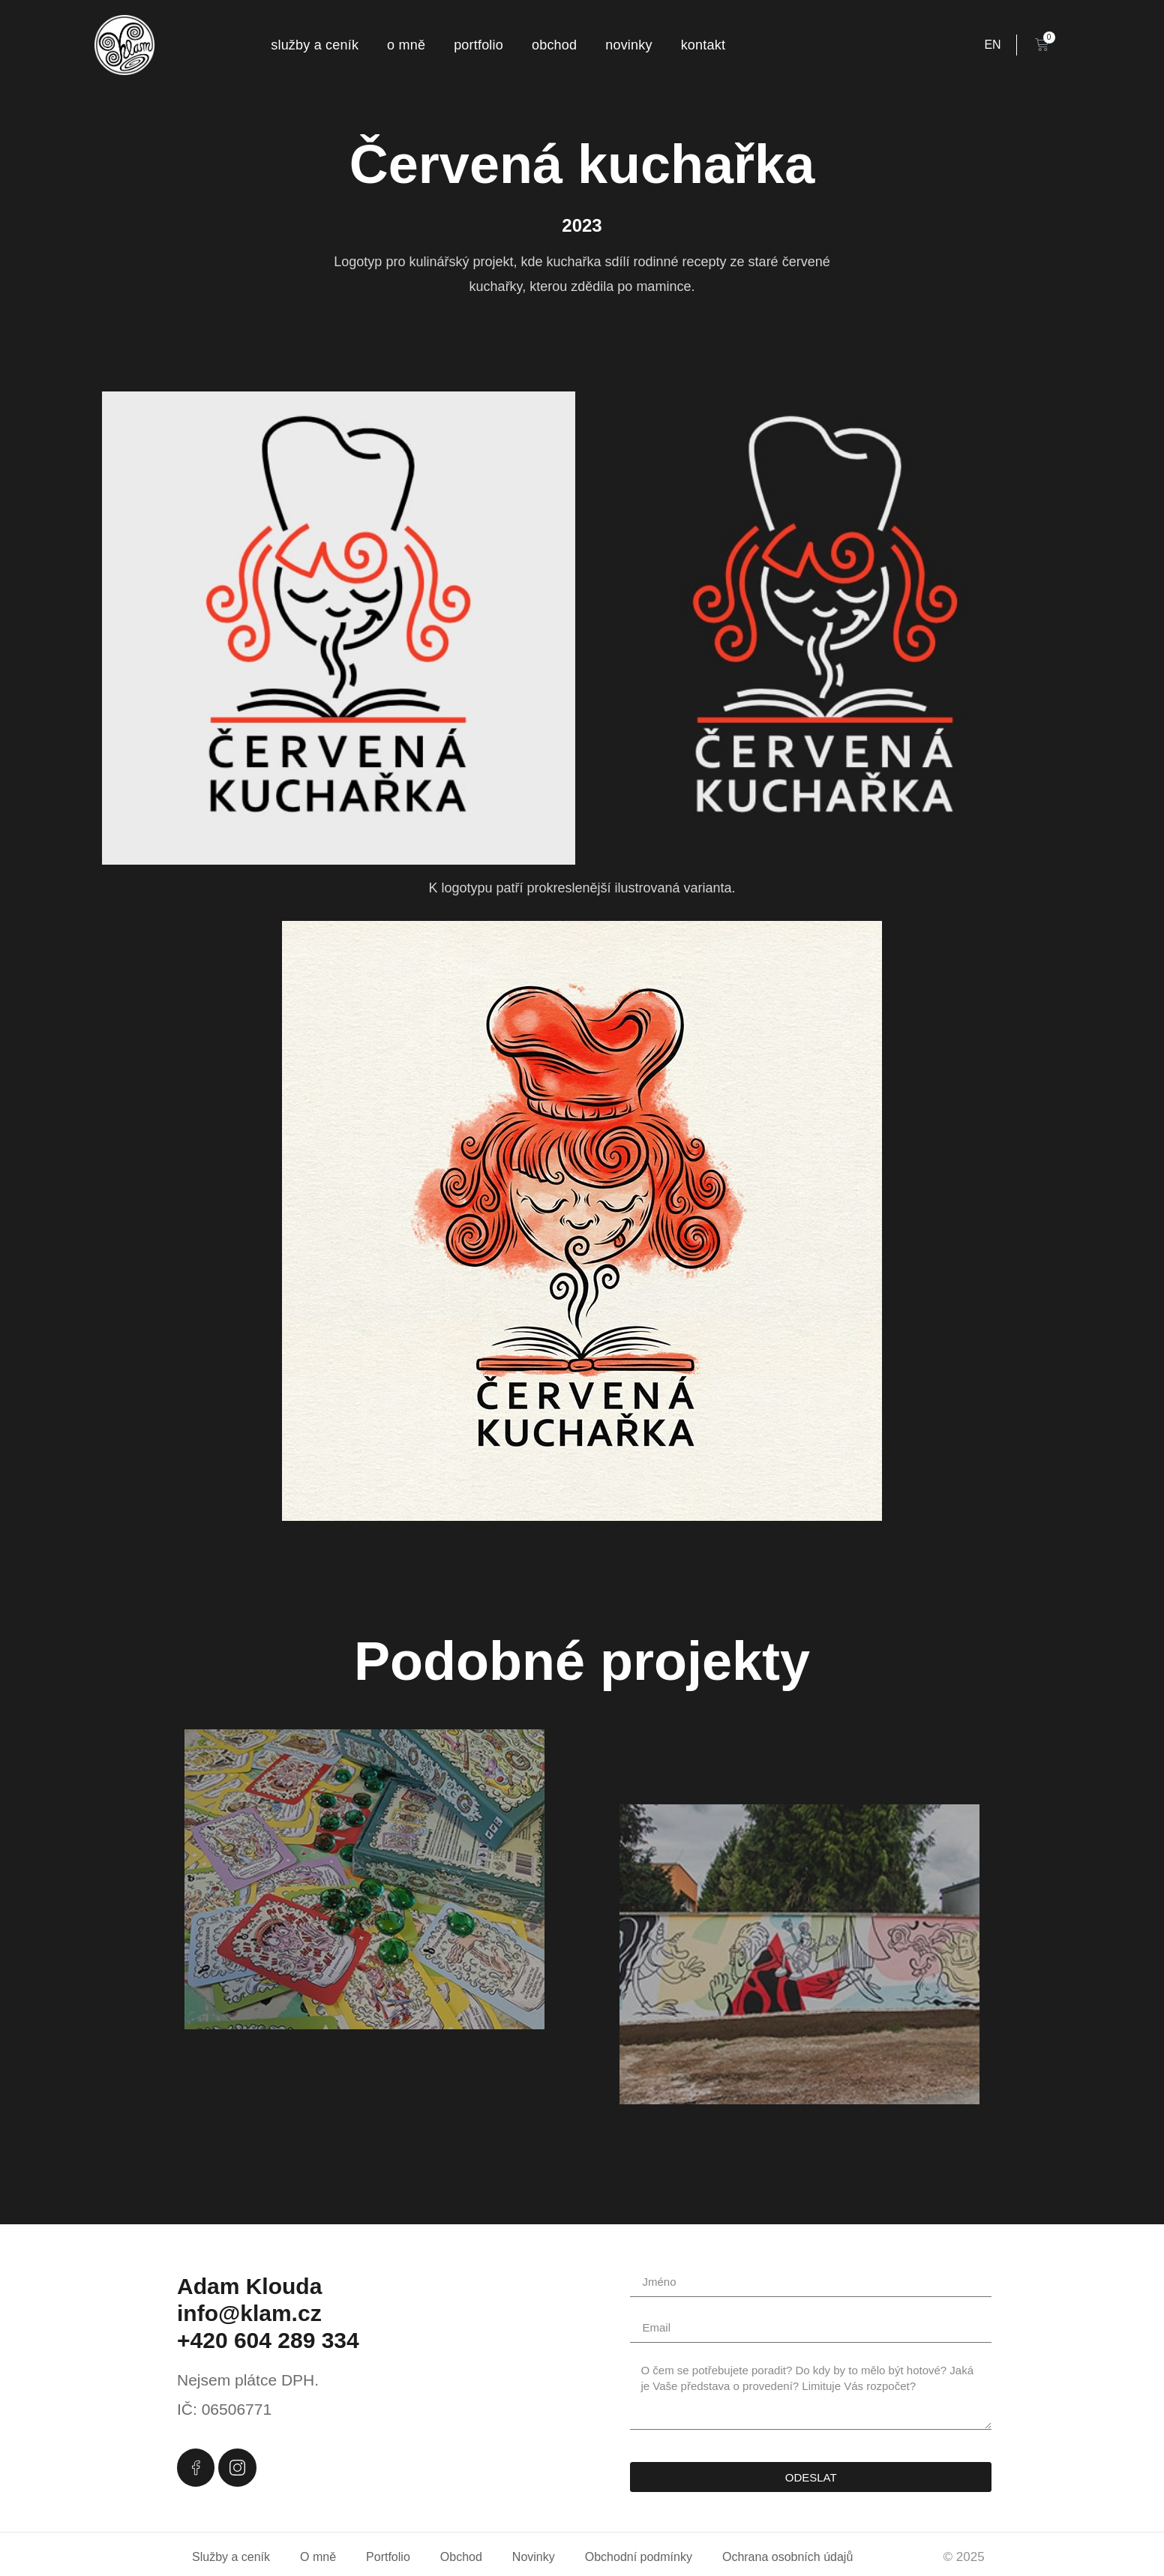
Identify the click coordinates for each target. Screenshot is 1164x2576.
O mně (406, 44)
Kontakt (703, 44)
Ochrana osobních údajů (787, 2557)
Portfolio (478, 44)
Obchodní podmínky (638, 2557)
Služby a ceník (314, 44)
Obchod (554, 44)
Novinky (628, 44)
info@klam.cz (249, 2313)
